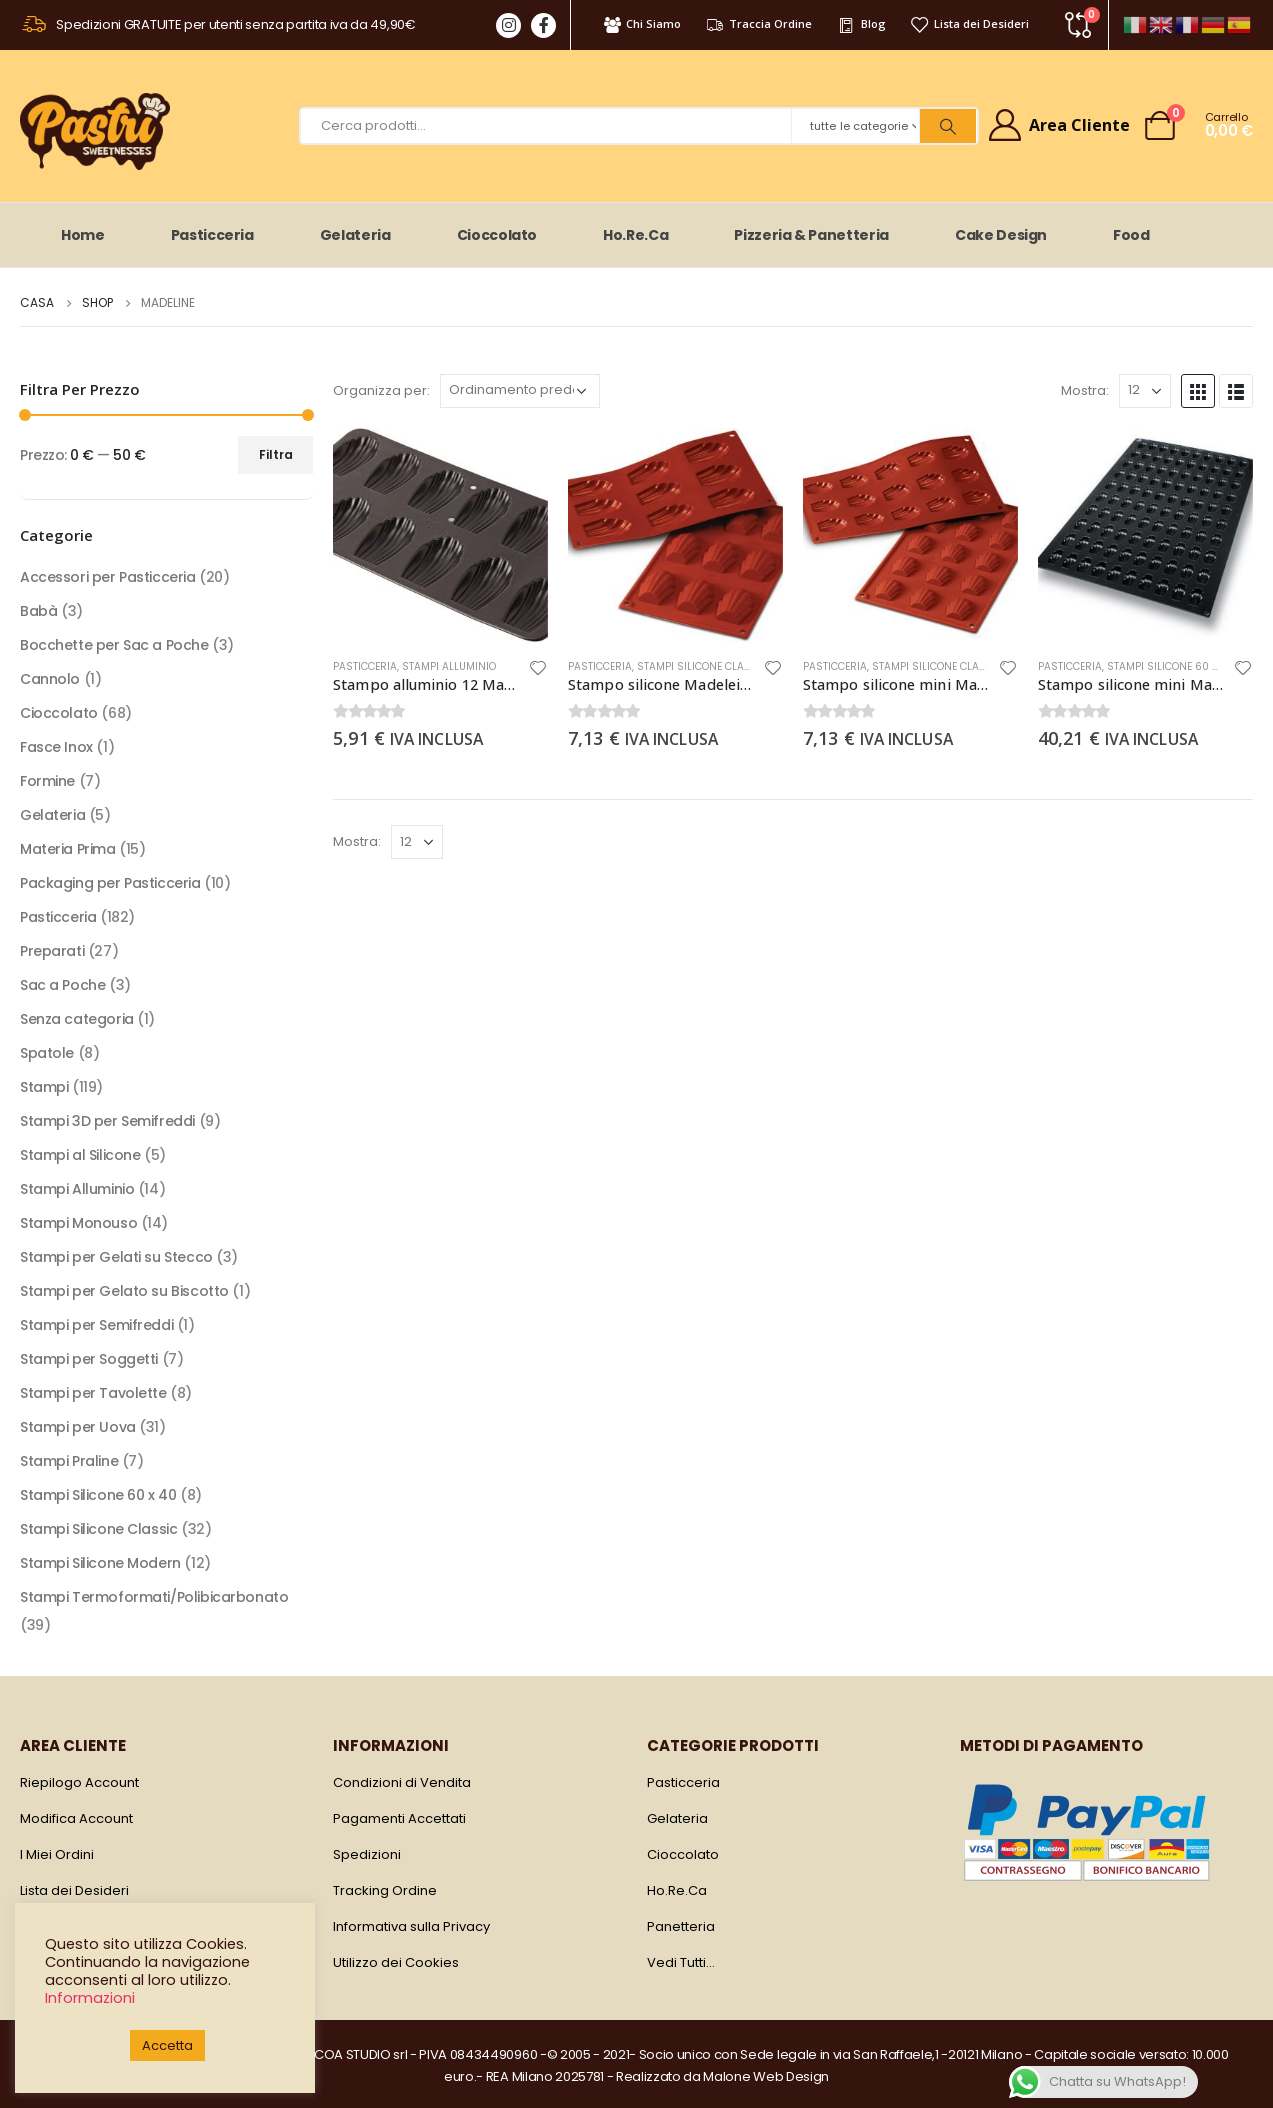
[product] (440, 535)
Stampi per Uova (78, 1427)
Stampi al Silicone (80, 1155)
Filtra (276, 454)
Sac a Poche (62, 985)
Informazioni (90, 1998)
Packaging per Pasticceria (110, 883)
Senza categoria (77, 1019)
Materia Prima (68, 849)
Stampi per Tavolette (93, 1393)
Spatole (47, 1053)
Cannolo (50, 679)
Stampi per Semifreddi (96, 1325)
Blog (860, 24)
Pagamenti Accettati (399, 1818)
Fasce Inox (56, 747)
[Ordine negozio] (520, 391)
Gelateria (355, 235)
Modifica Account (76, 1818)
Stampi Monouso (78, 1223)
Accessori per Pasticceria (108, 577)
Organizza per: (381, 390)
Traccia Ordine (758, 24)
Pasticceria (212, 235)
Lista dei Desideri (969, 24)
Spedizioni (367, 1854)
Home (83, 235)
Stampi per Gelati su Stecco (116, 1257)
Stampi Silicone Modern (100, 1563)
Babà (38, 611)
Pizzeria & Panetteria (811, 235)
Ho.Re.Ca (635, 235)
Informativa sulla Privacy (411, 1926)
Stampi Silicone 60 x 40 (1170, 666)
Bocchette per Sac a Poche (114, 645)
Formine (47, 781)
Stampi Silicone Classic (702, 666)
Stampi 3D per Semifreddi (107, 1121)
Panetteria (681, 1926)
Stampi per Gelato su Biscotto (124, 1291)
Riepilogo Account (79, 1782)
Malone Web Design (765, 2076)
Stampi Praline (69, 1461)
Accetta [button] (167, 2045)
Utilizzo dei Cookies (396, 1962)
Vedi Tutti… (681, 1962)
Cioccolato (497, 235)
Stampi (44, 1087)
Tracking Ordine (385, 1890)
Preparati (52, 951)
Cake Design (1001, 235)
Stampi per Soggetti (89, 1359)
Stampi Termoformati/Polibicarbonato (154, 1597)
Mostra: (1085, 390)
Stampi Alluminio (449, 666)
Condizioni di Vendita (402, 1782)
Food (1131, 235)
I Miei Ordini (57, 1854)
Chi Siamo (641, 24)
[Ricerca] (948, 126)
